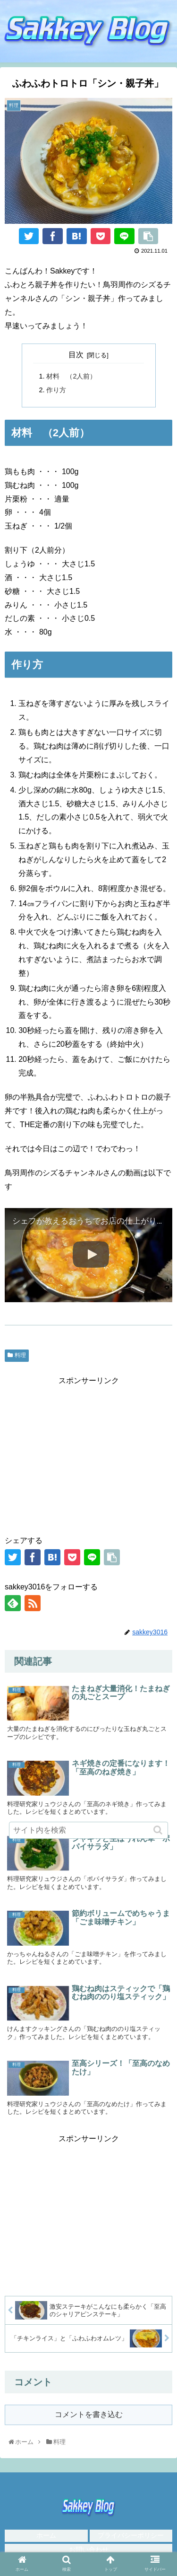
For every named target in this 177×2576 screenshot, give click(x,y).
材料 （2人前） (71, 376)
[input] (89, 1830)
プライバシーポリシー (131, 2535)
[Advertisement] (88, 1454)
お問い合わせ (89, 2549)
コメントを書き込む (89, 2414)
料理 (20, 1355)
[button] (159, 1830)
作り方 (56, 390)
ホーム (46, 2535)
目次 (76, 355)
